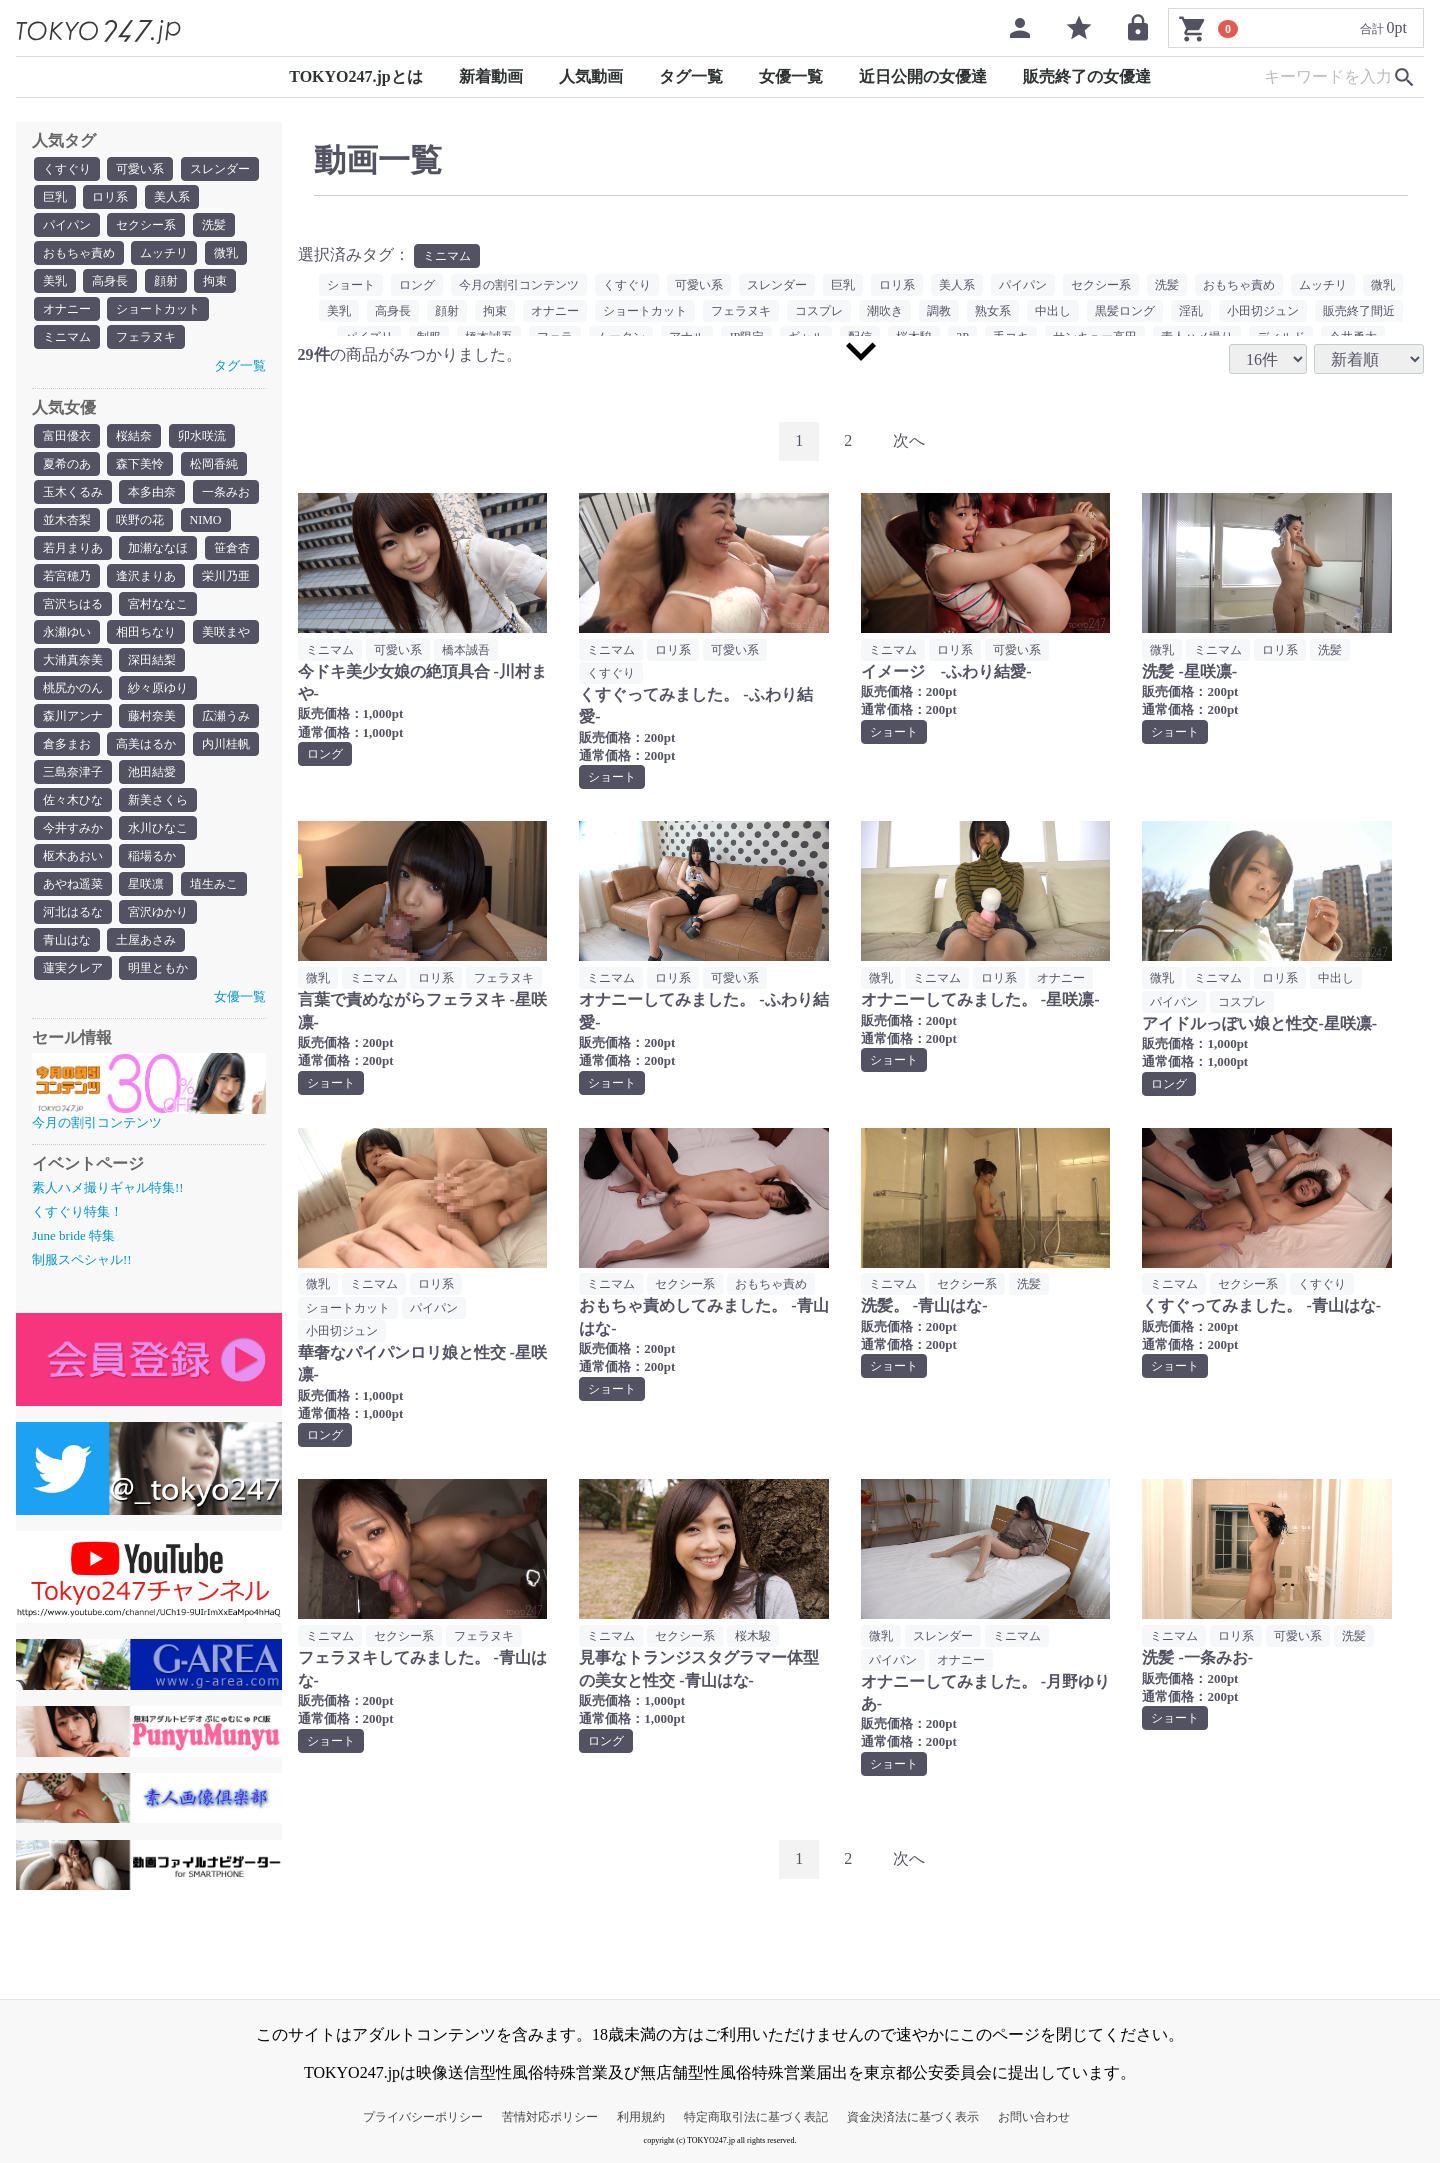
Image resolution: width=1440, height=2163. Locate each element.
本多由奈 (152, 492)
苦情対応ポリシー (550, 2117)
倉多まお (67, 744)
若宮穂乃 (67, 576)
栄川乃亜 (226, 576)
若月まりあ (73, 548)
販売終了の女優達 (1087, 76)
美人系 (172, 197)
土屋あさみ (146, 940)
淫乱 (1191, 311)
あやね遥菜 (73, 884)
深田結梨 (152, 660)
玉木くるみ (73, 492)
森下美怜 (140, 464)
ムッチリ (164, 253)
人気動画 (591, 76)
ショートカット (158, 309)
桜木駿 (753, 1636)
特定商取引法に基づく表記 (756, 2117)
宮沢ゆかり (158, 912)
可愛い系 (140, 169)
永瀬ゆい (67, 632)
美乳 (55, 281)
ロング (417, 285)
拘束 (215, 281)
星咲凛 (146, 884)
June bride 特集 (73, 1235)
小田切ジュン (1263, 311)
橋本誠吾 (466, 650)
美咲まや (226, 632)
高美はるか (146, 744)
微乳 (226, 253)
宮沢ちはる (73, 604)
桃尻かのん (73, 688)
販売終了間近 (1359, 311)
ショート (351, 285)
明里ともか (158, 968)
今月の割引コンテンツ (519, 285)
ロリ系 (110, 197)
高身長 (110, 281)
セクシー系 (146, 225)
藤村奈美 (152, 716)
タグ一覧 (691, 76)
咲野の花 (140, 520)
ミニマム (67, 337)
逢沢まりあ (146, 576)
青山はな (67, 940)
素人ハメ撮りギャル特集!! (108, 1187)
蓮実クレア (73, 968)
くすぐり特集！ (77, 1211)
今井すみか (73, 828)
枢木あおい (73, 856)
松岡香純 (214, 464)
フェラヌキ (146, 337)
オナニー (67, 309)
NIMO (206, 520)
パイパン (67, 225)
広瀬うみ (226, 716)
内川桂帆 (226, 744)
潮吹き (885, 311)
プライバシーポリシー (423, 2117)
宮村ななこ (158, 604)
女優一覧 (791, 76)
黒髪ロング (1125, 311)
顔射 (166, 281)
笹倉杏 (232, 548)
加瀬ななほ (158, 548)
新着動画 (491, 76)
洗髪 (214, 225)
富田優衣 (67, 436)
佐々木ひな (73, 800)
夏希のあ (67, 464)
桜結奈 (134, 436)
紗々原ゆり (158, 688)
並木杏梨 (67, 520)
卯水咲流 (202, 436)
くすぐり (67, 169)
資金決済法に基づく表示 (913, 2117)
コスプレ (819, 311)
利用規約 (641, 2117)
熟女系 (993, 311)
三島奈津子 (73, 772)
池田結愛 (152, 772)
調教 (939, 311)
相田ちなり (146, 632)
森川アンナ (73, 716)
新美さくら (158, 800)
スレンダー (220, 169)
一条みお (226, 492)
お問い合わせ (1034, 2117)
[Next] (909, 441)
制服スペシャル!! (82, 1259)
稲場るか (152, 856)
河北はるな (73, 912)
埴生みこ (214, 884)
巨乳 (55, 197)
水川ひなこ (158, 828)
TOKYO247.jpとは (356, 76)
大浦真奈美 (73, 660)
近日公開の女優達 (923, 76)
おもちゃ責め (79, 253)
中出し (1053, 311)
